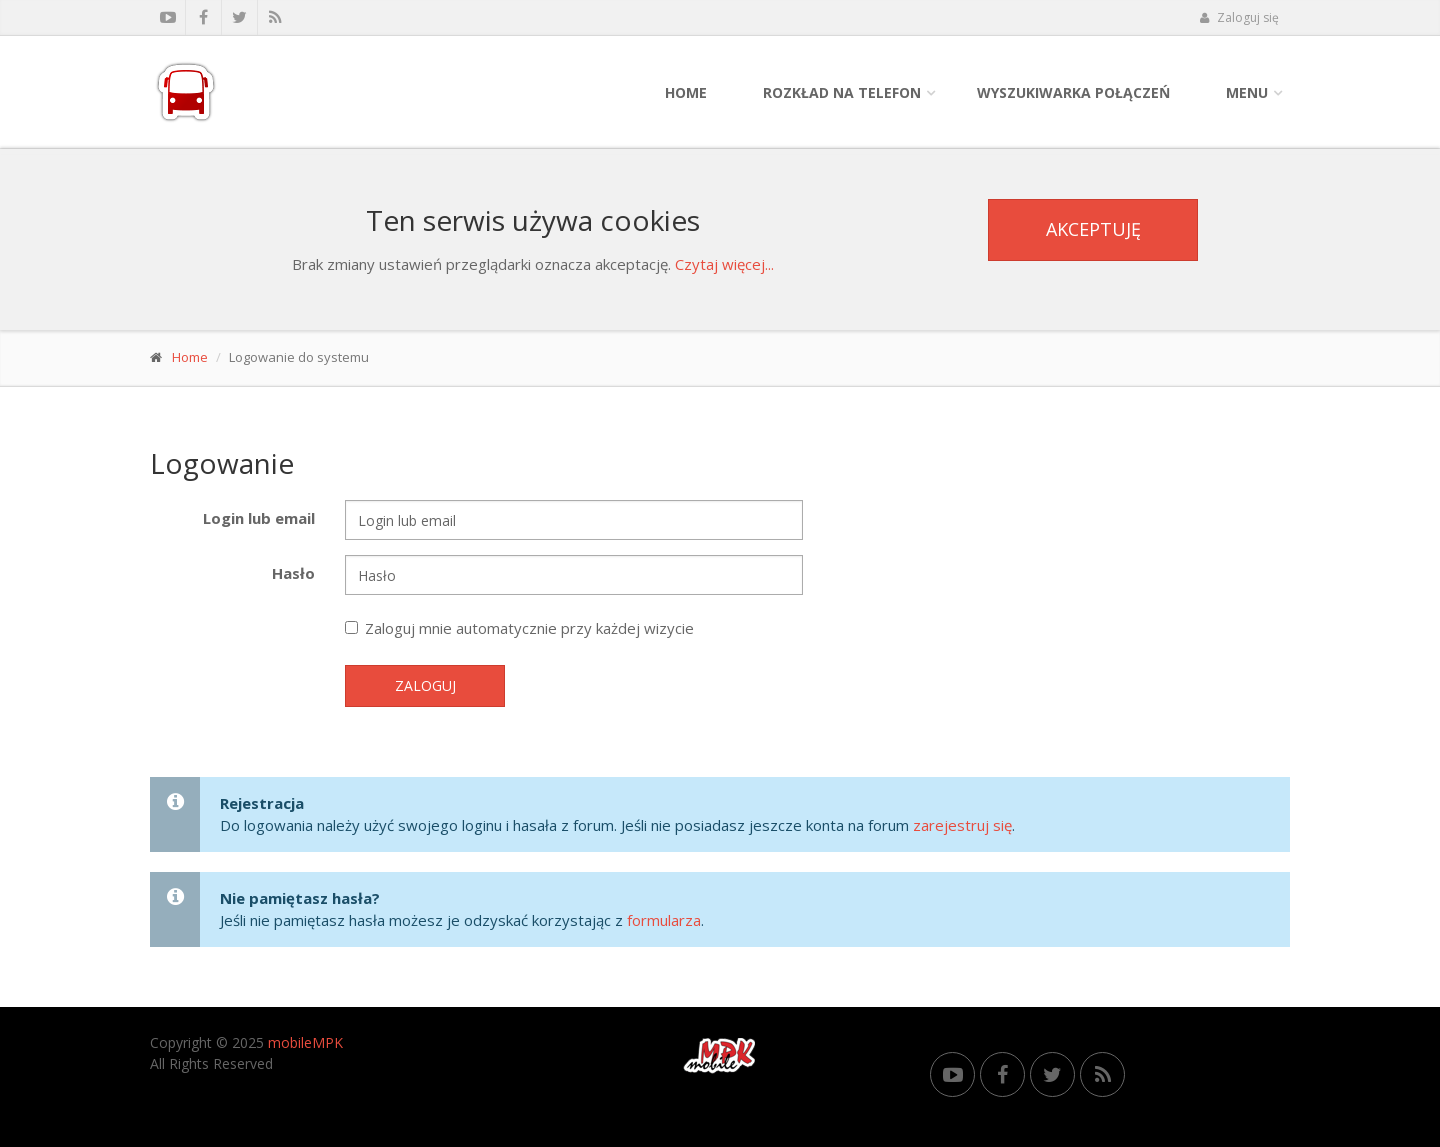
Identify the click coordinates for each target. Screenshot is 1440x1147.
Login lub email (259, 518)
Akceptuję (1093, 229)
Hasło (293, 573)
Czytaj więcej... (724, 264)
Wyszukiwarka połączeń (1073, 92)
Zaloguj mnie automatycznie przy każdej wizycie (519, 628)
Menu (1247, 92)
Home (686, 92)
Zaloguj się (1239, 17)
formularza (664, 920)
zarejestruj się (962, 825)
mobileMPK (305, 1042)
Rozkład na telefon (842, 92)
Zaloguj (425, 685)
